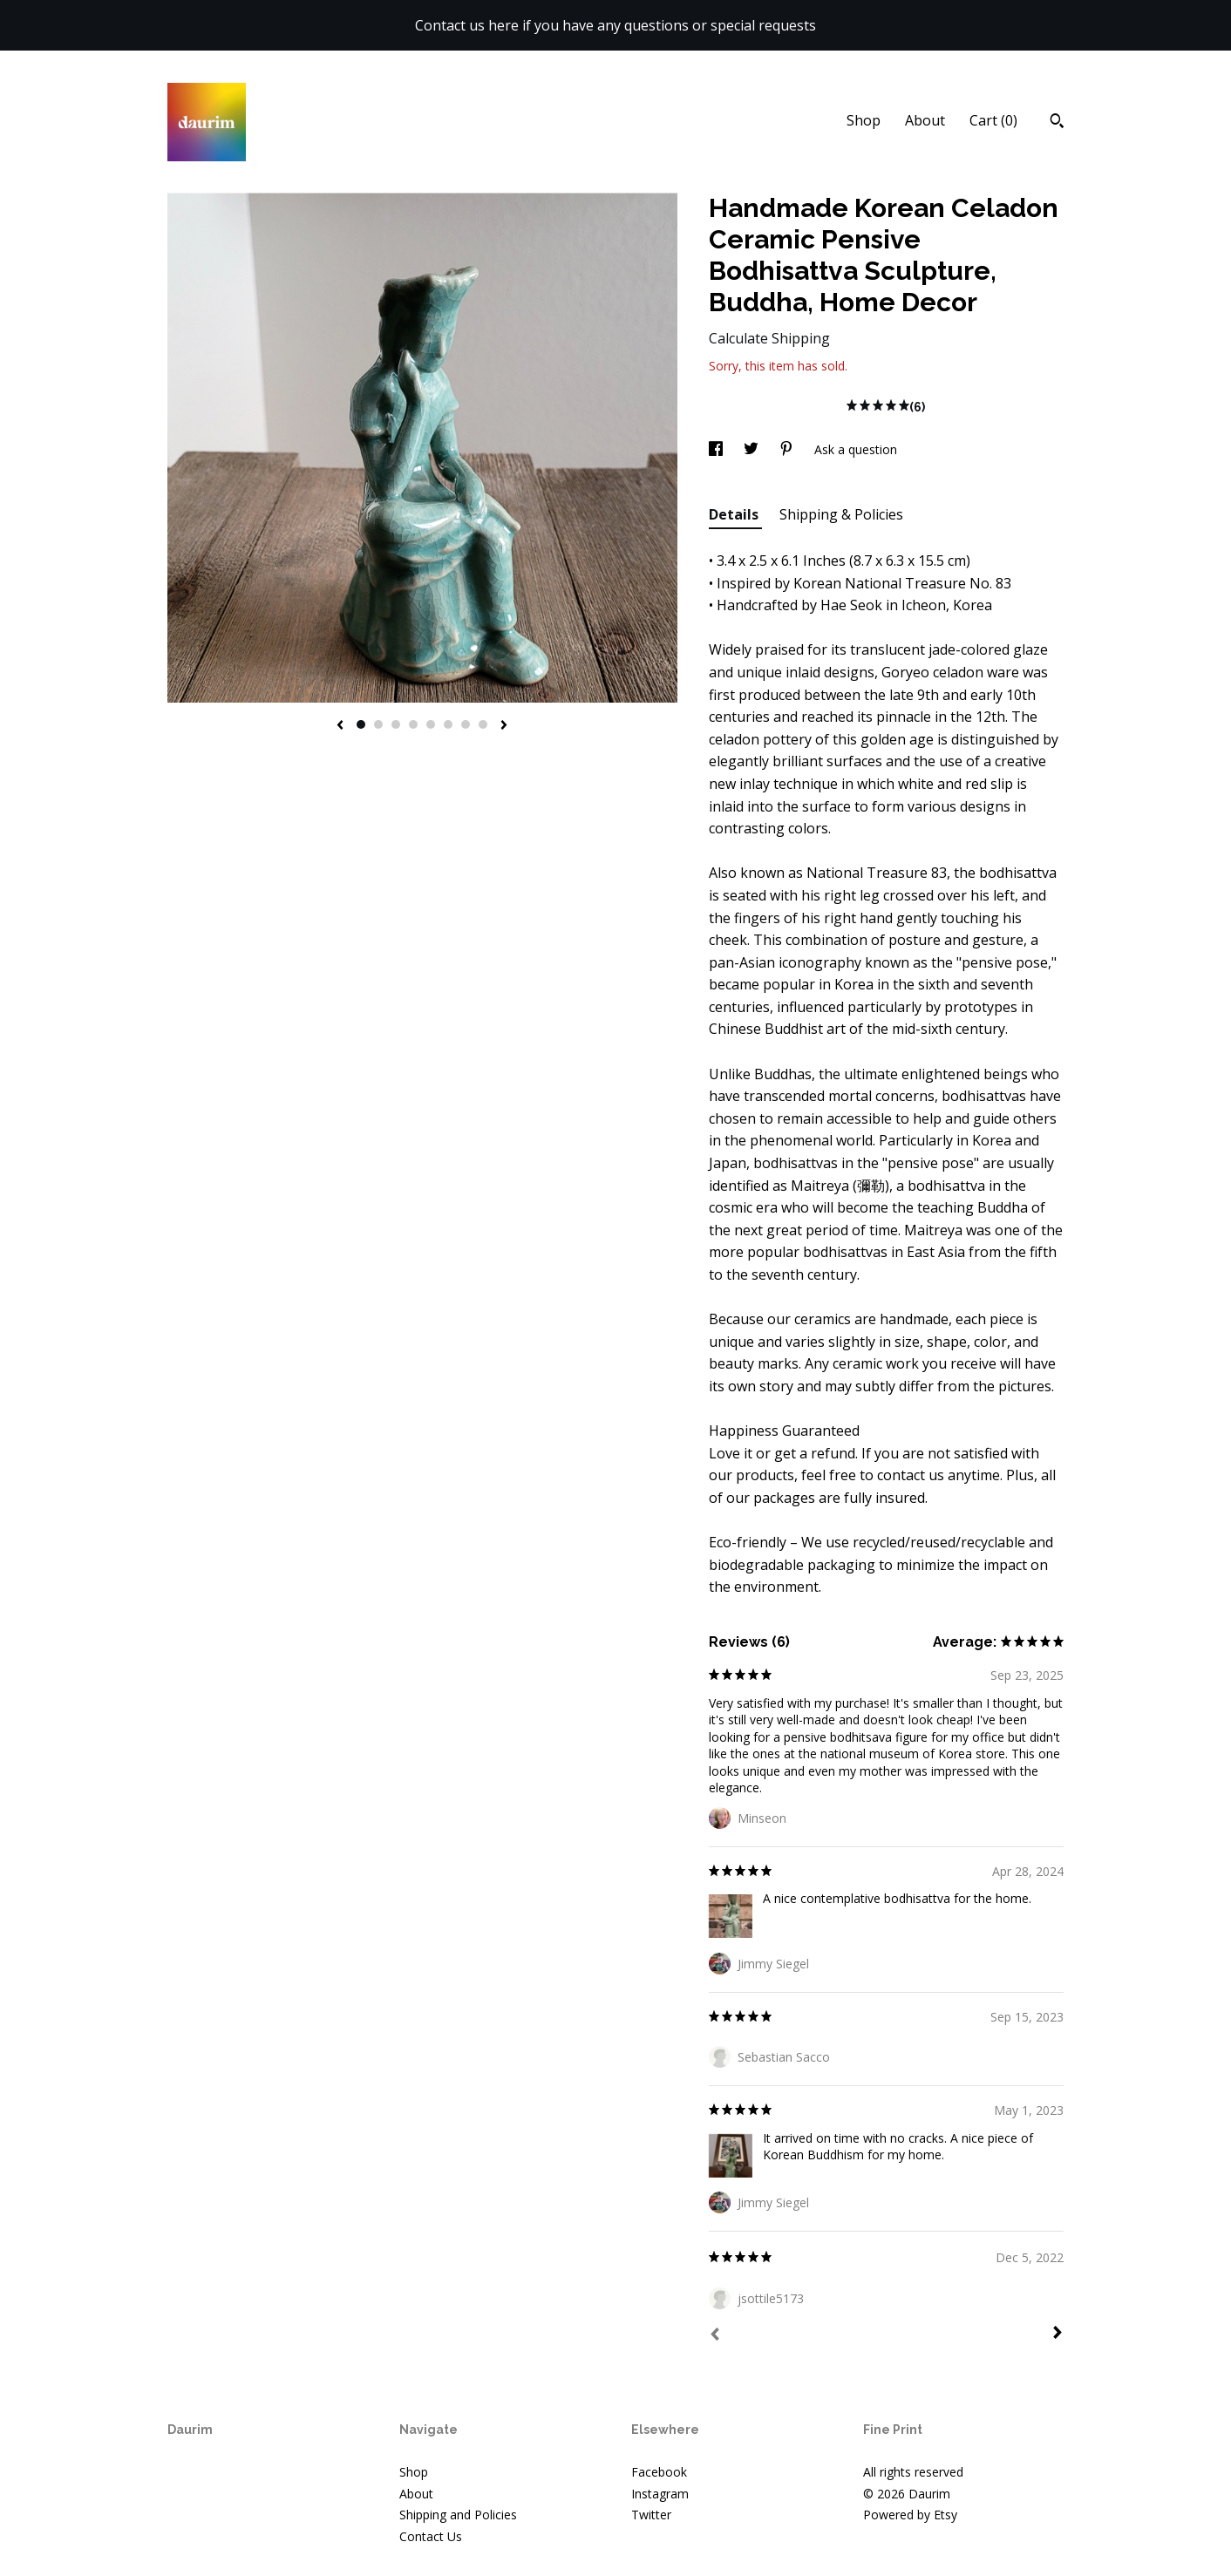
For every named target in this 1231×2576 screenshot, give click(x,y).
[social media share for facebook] (717, 449)
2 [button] (378, 724)
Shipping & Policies (841, 514)
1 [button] (361, 724)
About (925, 120)
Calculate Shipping (769, 338)
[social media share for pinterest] (788, 449)
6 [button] (448, 724)
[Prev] (715, 2336)
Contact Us (430, 2536)
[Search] (1057, 123)
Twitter (651, 2514)
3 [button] (395, 724)
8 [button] (483, 724)
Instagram (660, 2493)
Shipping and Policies (458, 2514)
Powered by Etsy (910, 2514)
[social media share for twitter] (753, 449)
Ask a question (855, 449)
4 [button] (413, 724)
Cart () (993, 120)
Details (735, 514)
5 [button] (430, 724)
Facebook (659, 2472)
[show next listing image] (504, 726)
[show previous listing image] (340, 726)
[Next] (1057, 2334)
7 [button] (465, 724)
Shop (864, 120)
